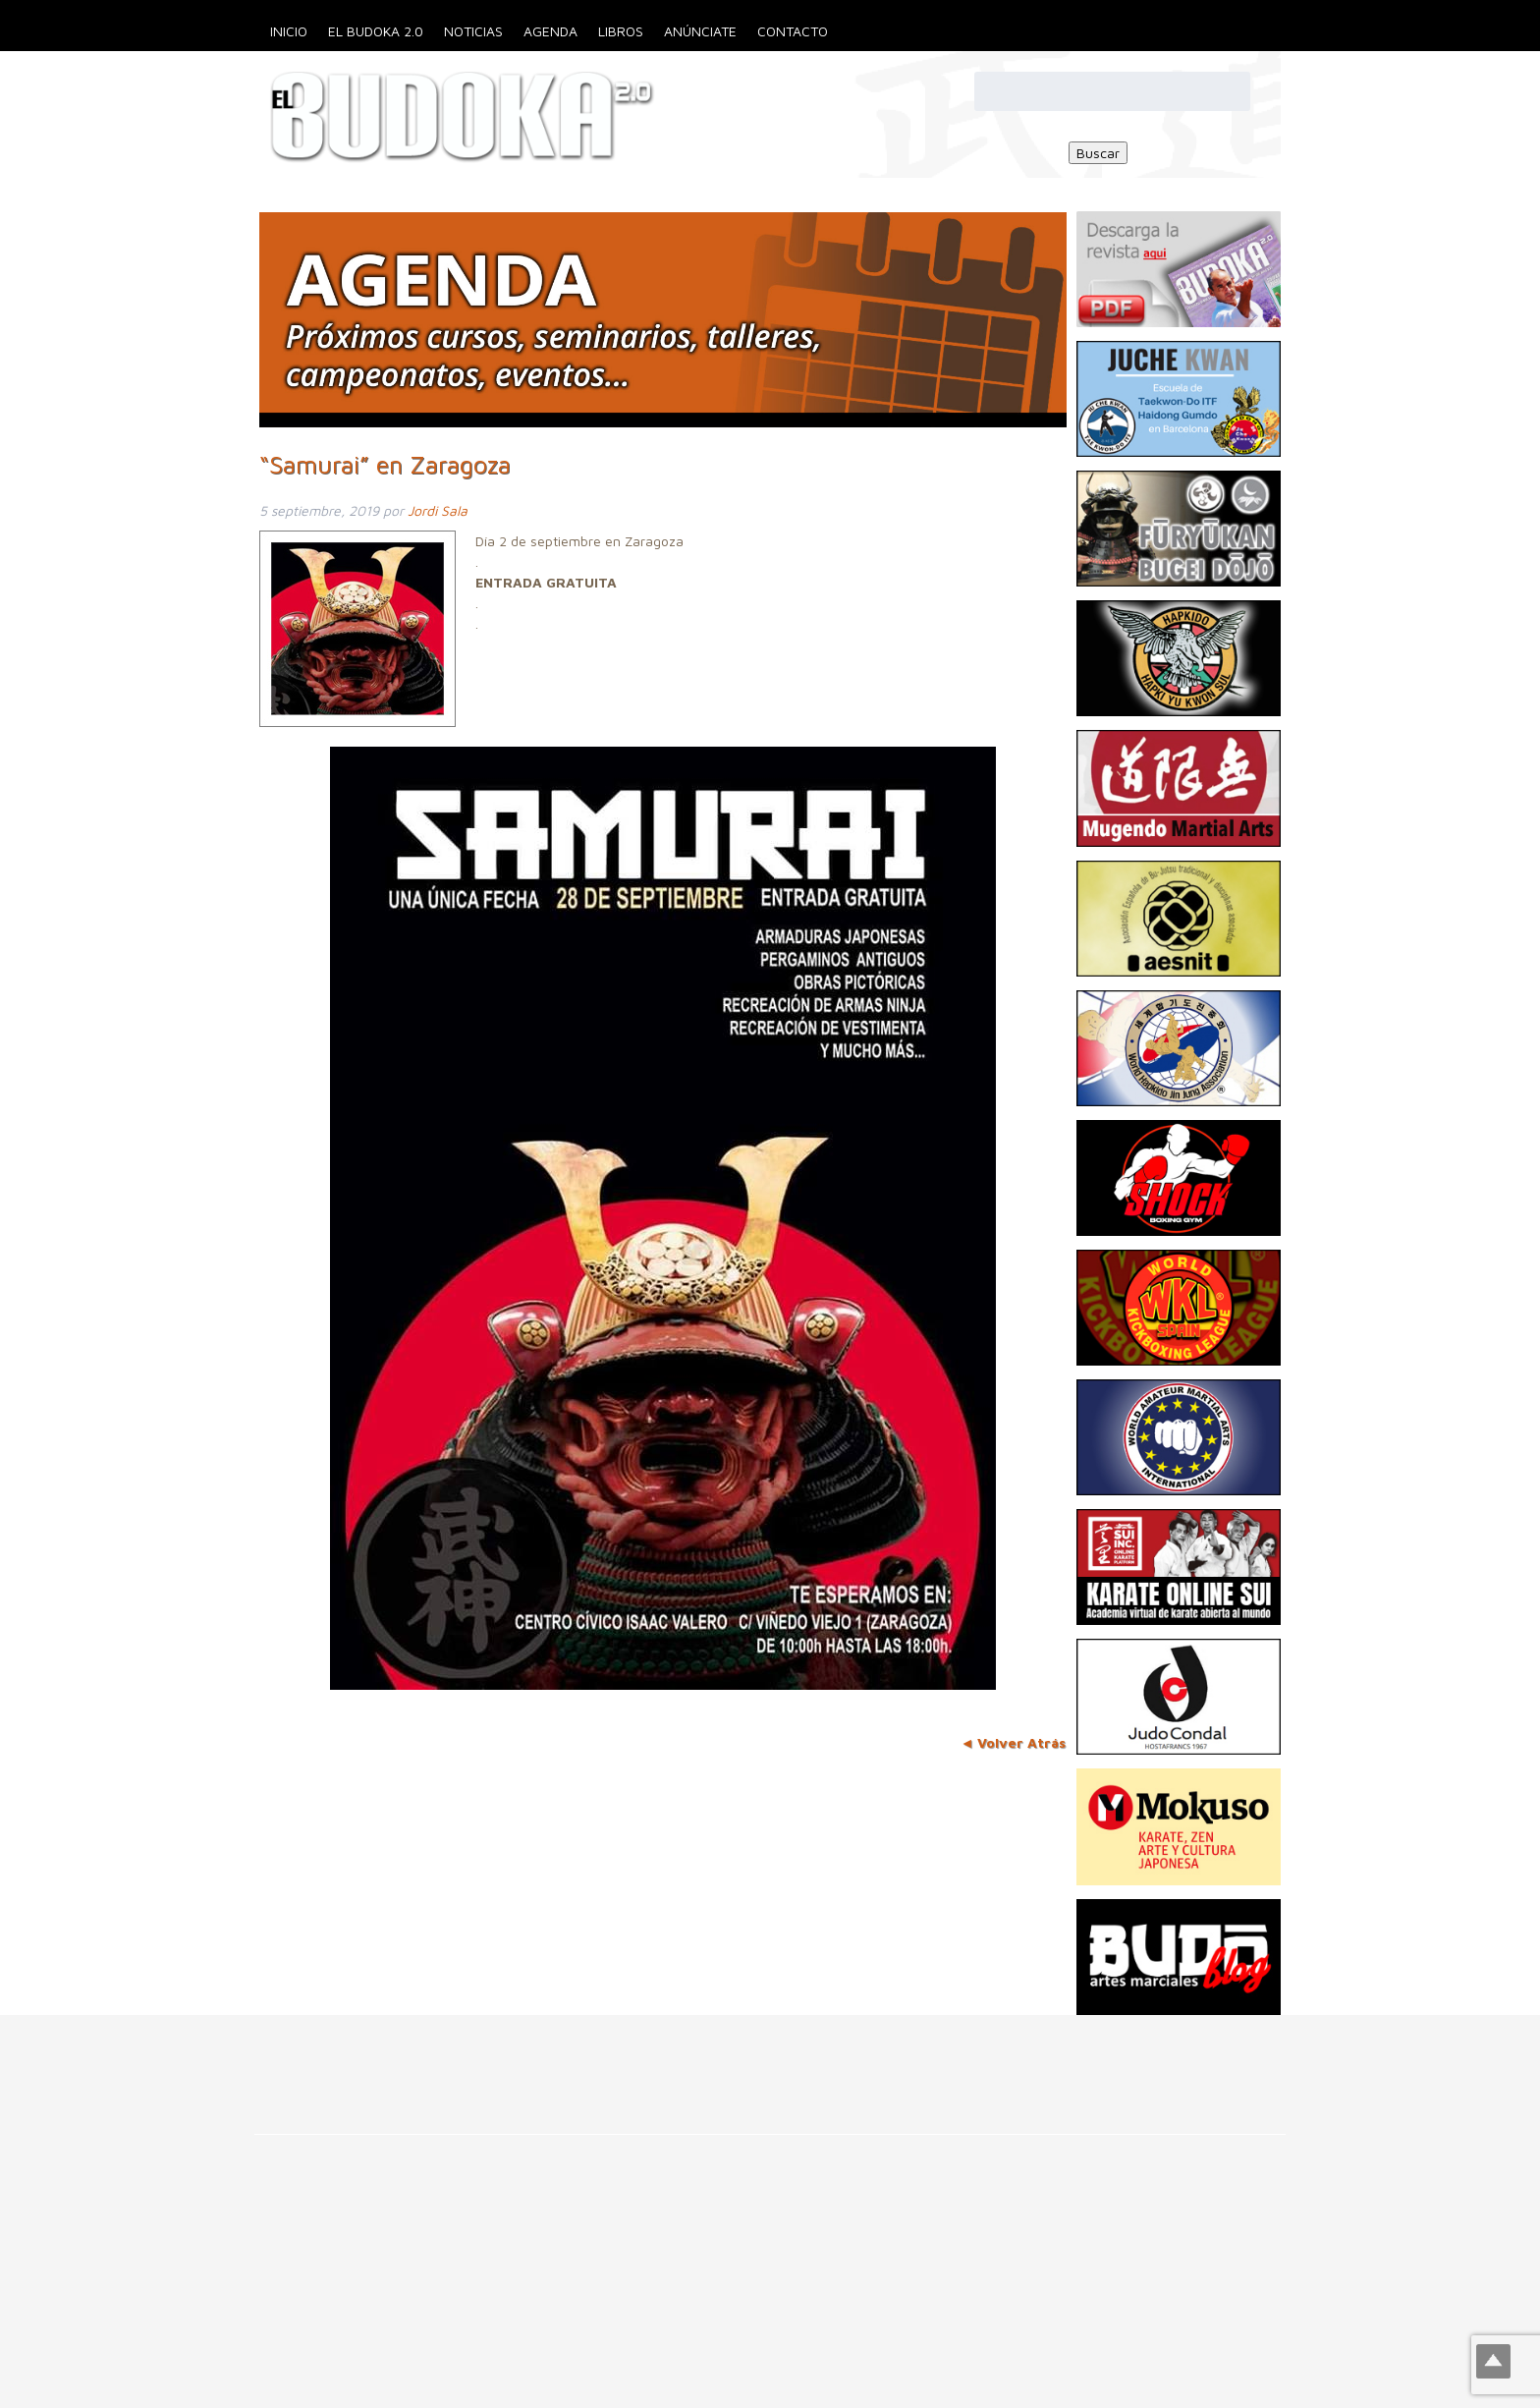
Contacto (792, 31)
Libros (620, 31)
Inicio (288, 31)
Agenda (550, 31)
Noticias (473, 31)
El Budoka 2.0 (375, 31)
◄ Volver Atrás (1014, 1742)
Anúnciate (700, 31)
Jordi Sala (438, 510)
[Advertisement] (357, 2059)
